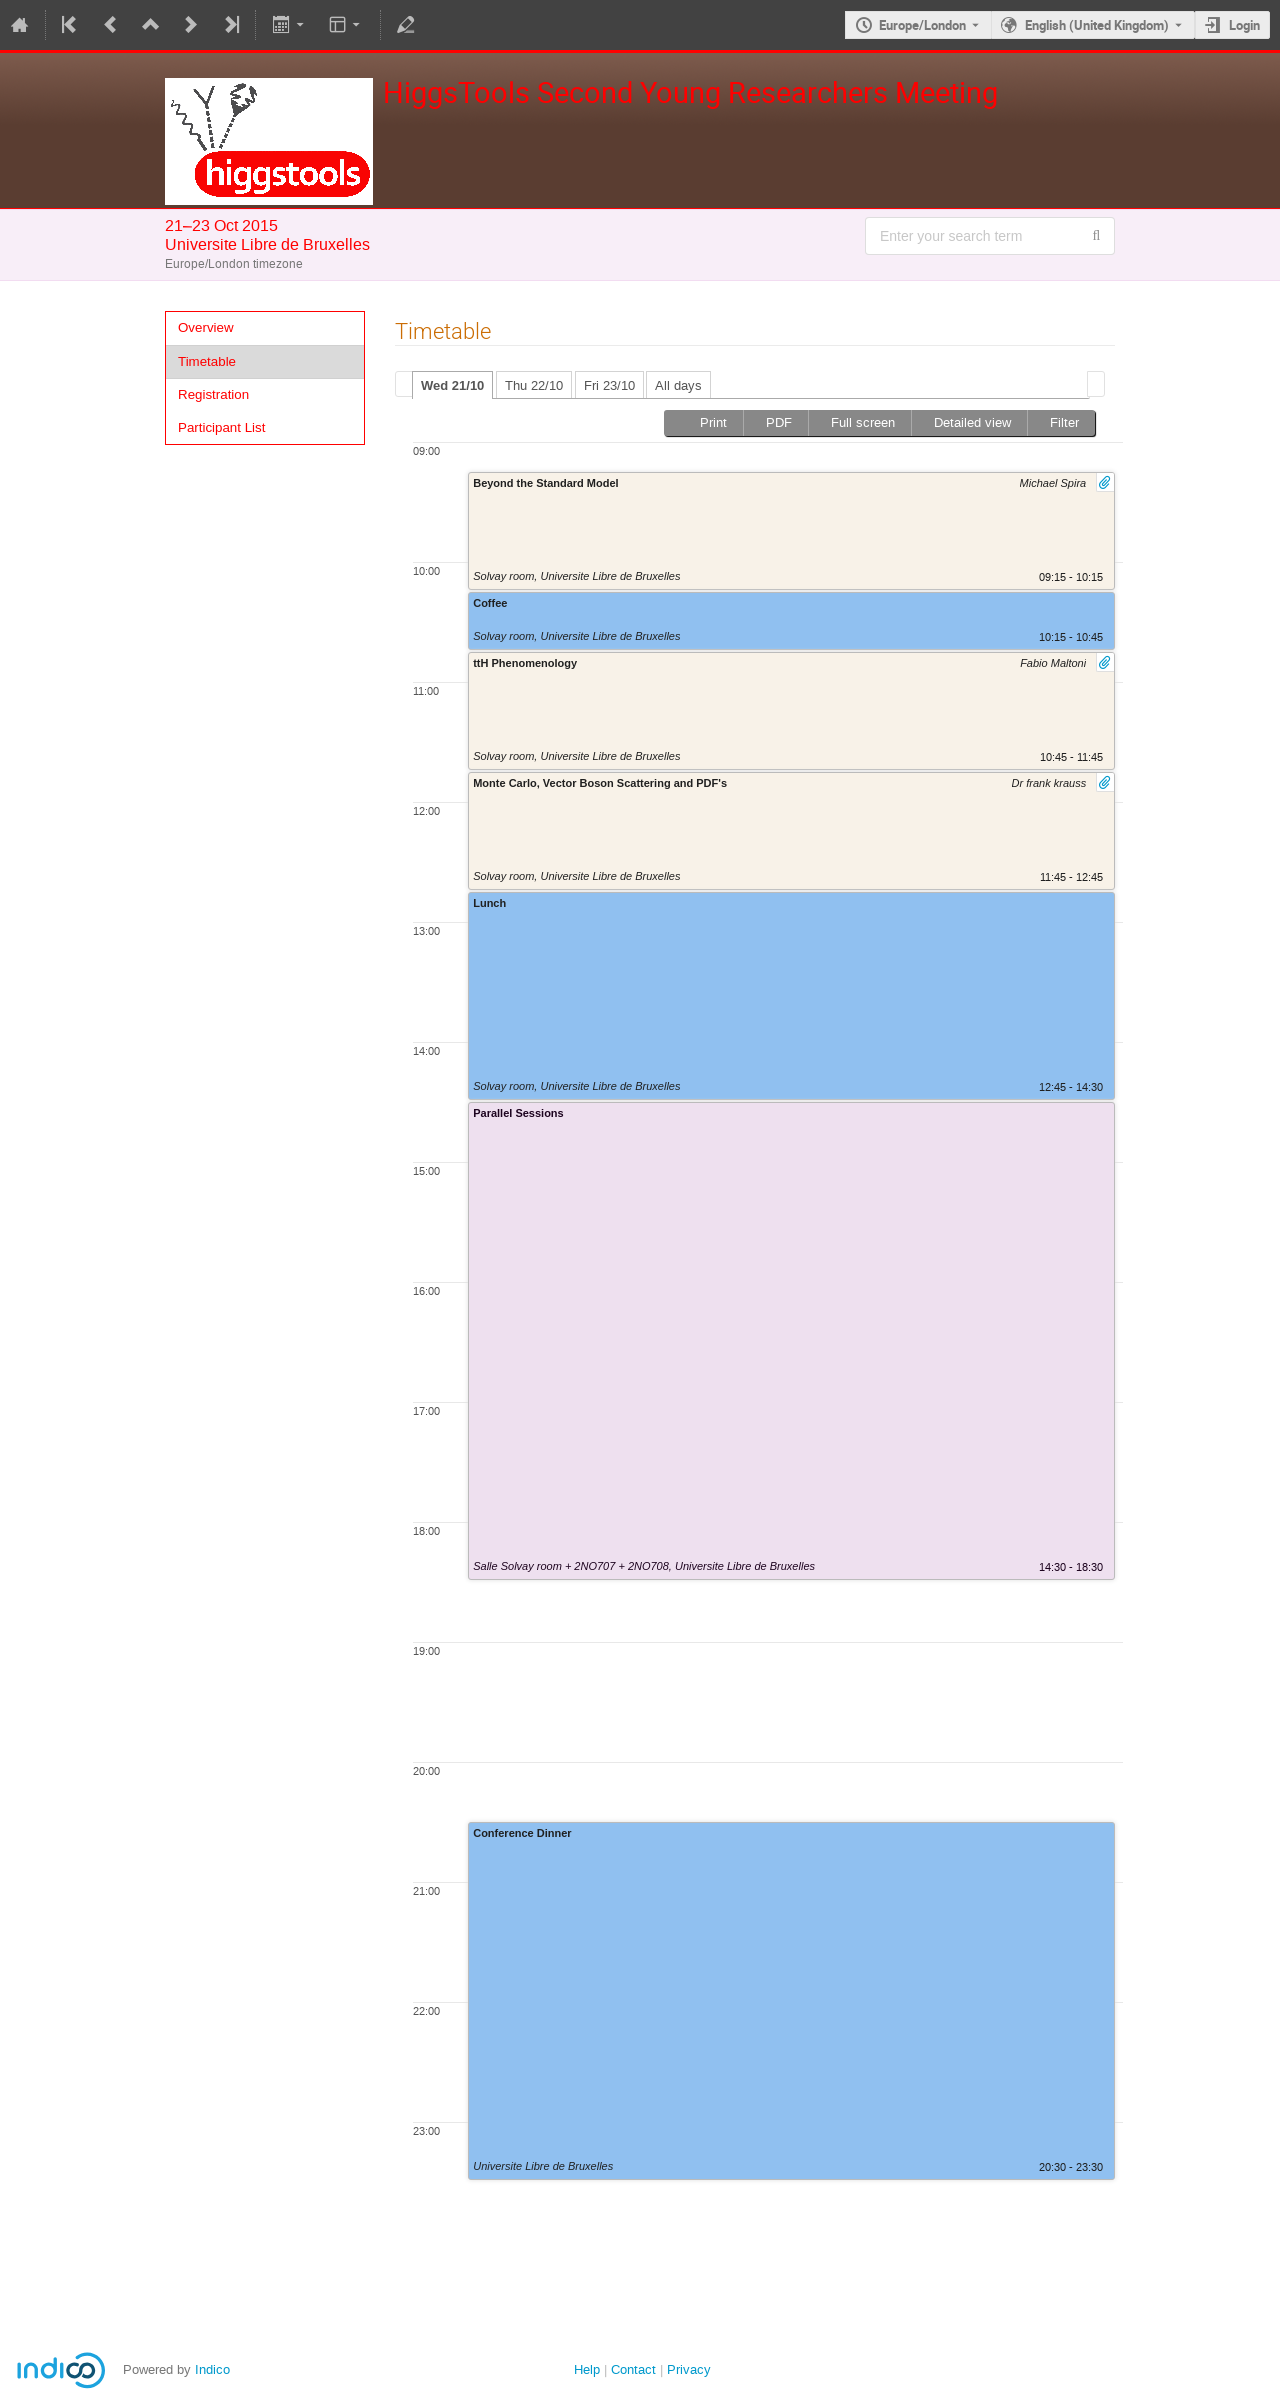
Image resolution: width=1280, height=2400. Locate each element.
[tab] (452, 385)
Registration (213, 394)
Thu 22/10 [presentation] (534, 385)
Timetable (207, 361)
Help (587, 2369)
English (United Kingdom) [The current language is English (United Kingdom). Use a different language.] (1097, 25)
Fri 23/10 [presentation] (609, 385)
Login (1244, 25)
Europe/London (922, 25)
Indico (212, 2369)
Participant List (221, 427)
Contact (633, 2369)
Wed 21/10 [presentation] (452, 385)
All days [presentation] (678, 385)
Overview (206, 327)
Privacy (689, 2369)
